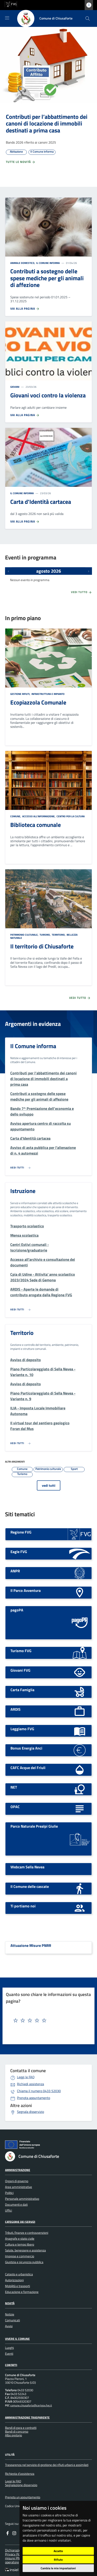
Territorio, (58, 935)
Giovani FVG (20, 1670)
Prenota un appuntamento (22, 2497)
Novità (9, 2303)
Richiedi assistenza (30, 2083)
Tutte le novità (20, 162)
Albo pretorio (13, 2435)
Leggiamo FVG (22, 1729)
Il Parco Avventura (25, 1590)
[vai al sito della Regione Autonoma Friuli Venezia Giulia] (11, 3)
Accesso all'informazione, (39, 816)
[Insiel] (13, 2569)
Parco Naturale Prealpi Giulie (34, 1826)
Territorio (22, 1332)
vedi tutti (48, 1485)
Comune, (16, 816)
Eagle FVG (18, 1552)
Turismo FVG (20, 1651)
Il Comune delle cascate (29, 1886)
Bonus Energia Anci (26, 1748)
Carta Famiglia (22, 1690)
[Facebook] (7, 2532)
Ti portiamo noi (23, 1906)
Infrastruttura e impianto (48, 694)
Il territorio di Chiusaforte (42, 946)
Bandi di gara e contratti (20, 2427)
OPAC (15, 1807)
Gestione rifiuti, (20, 694)
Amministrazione (17, 2170)
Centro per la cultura (70, 816)
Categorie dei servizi (20, 2221)
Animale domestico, (23, 263)
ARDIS (15, 1709)
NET (13, 1787)
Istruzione (22, 1190)
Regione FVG (20, 1532)
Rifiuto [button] (58, 2559)
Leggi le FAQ (26, 2077)
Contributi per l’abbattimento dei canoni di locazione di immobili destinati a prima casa (46, 123)
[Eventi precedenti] (8, 571)
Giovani (14, 387)
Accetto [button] (58, 2551)
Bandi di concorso (16, 2431)
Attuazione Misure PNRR (30, 1945)
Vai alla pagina (25, 309)
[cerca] (87, 18)
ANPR (15, 1571)
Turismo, (45, 935)
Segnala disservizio (30, 2111)
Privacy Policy (15, 2554)
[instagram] (14, 2532)
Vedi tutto (81, 592)
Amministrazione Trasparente (27, 2417)
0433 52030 (39, 2090)
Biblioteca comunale (35, 824)
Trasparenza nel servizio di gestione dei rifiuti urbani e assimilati (46, 2464)
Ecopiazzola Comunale (38, 702)
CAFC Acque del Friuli (27, 1768)
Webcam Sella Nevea (27, 1867)
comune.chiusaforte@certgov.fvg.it (31, 2405)
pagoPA (16, 1610)
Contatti (11, 2365)
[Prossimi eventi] (88, 571)
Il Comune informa (48, 263)
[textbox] (41, 2020)
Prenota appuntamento (33, 2097)
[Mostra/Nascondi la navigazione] (7, 17)
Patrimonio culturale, (24, 935)
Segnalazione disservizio (21, 2485)
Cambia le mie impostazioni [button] (58, 2568)
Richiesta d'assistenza (19, 2473)
